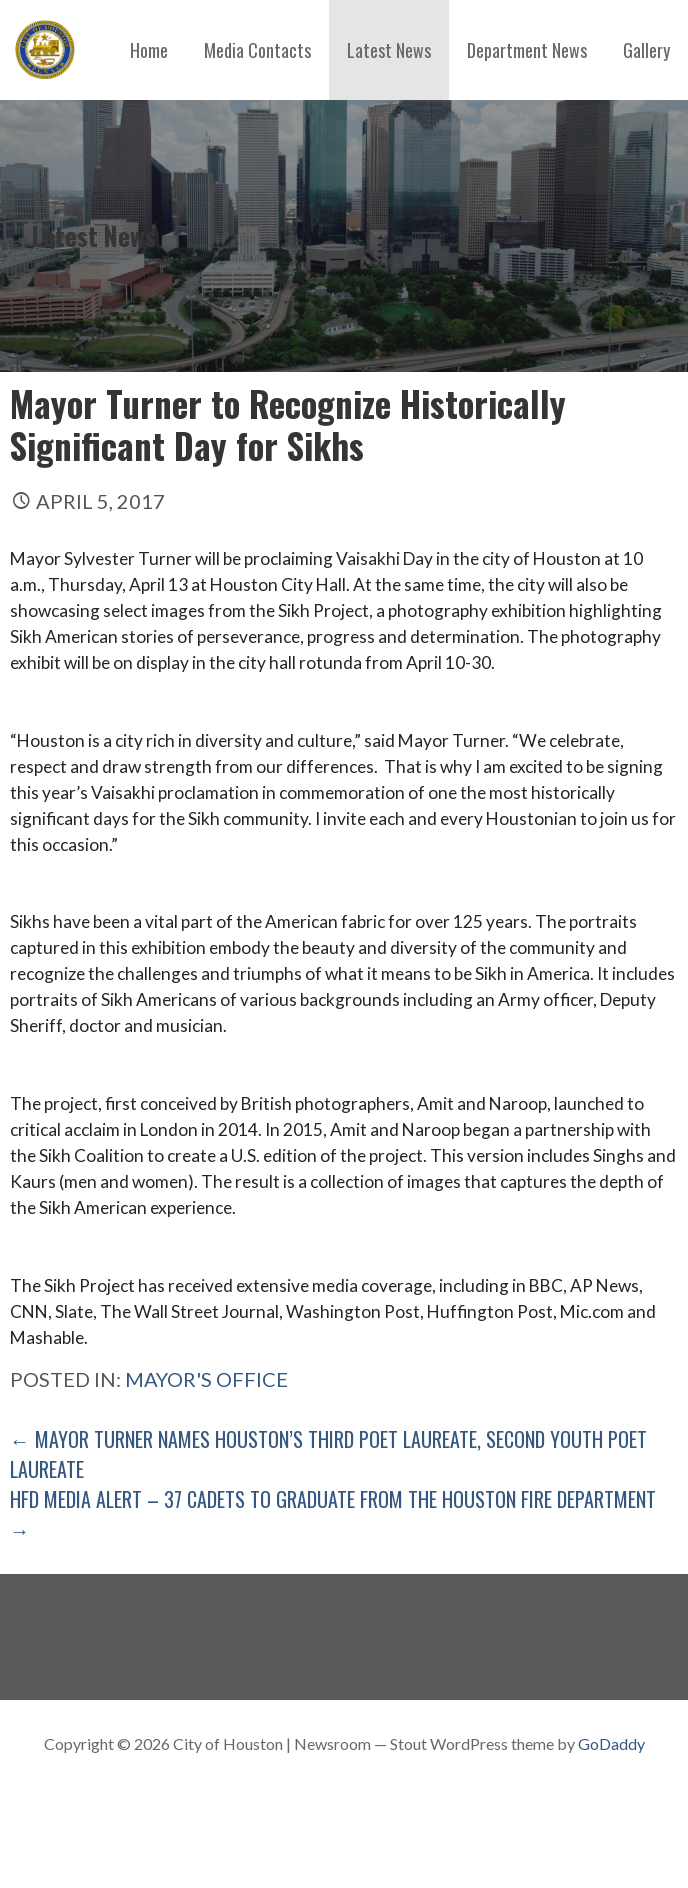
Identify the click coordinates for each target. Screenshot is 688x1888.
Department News (527, 50)
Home (149, 50)
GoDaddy (611, 1743)
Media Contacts (257, 50)
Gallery (646, 50)
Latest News (389, 50)
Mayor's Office (206, 1379)
